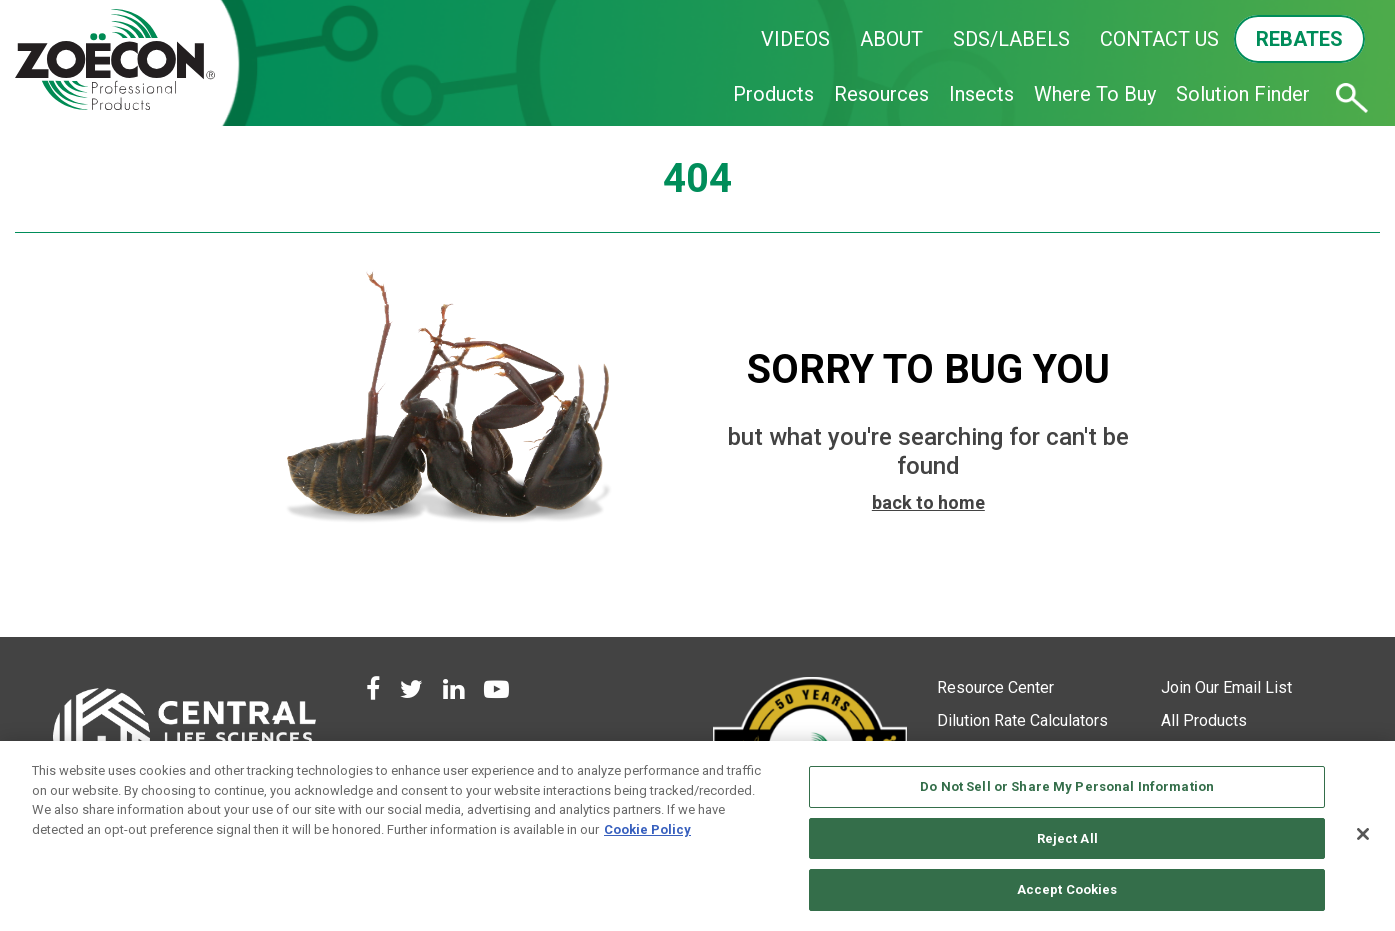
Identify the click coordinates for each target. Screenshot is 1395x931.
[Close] (1363, 834)
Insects (981, 94)
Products (773, 94)
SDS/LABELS (1011, 39)
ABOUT (891, 39)
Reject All (1067, 838)
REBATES (1299, 39)
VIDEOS (795, 39)
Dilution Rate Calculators (1022, 720)
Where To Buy (1095, 94)
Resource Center (995, 687)
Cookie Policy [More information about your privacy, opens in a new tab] (647, 829)
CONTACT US (1159, 39)
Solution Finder (1243, 94)
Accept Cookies (1067, 889)
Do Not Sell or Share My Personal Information (1067, 786)
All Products (1204, 720)
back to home (928, 502)
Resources (881, 94)
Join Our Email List (1226, 687)
